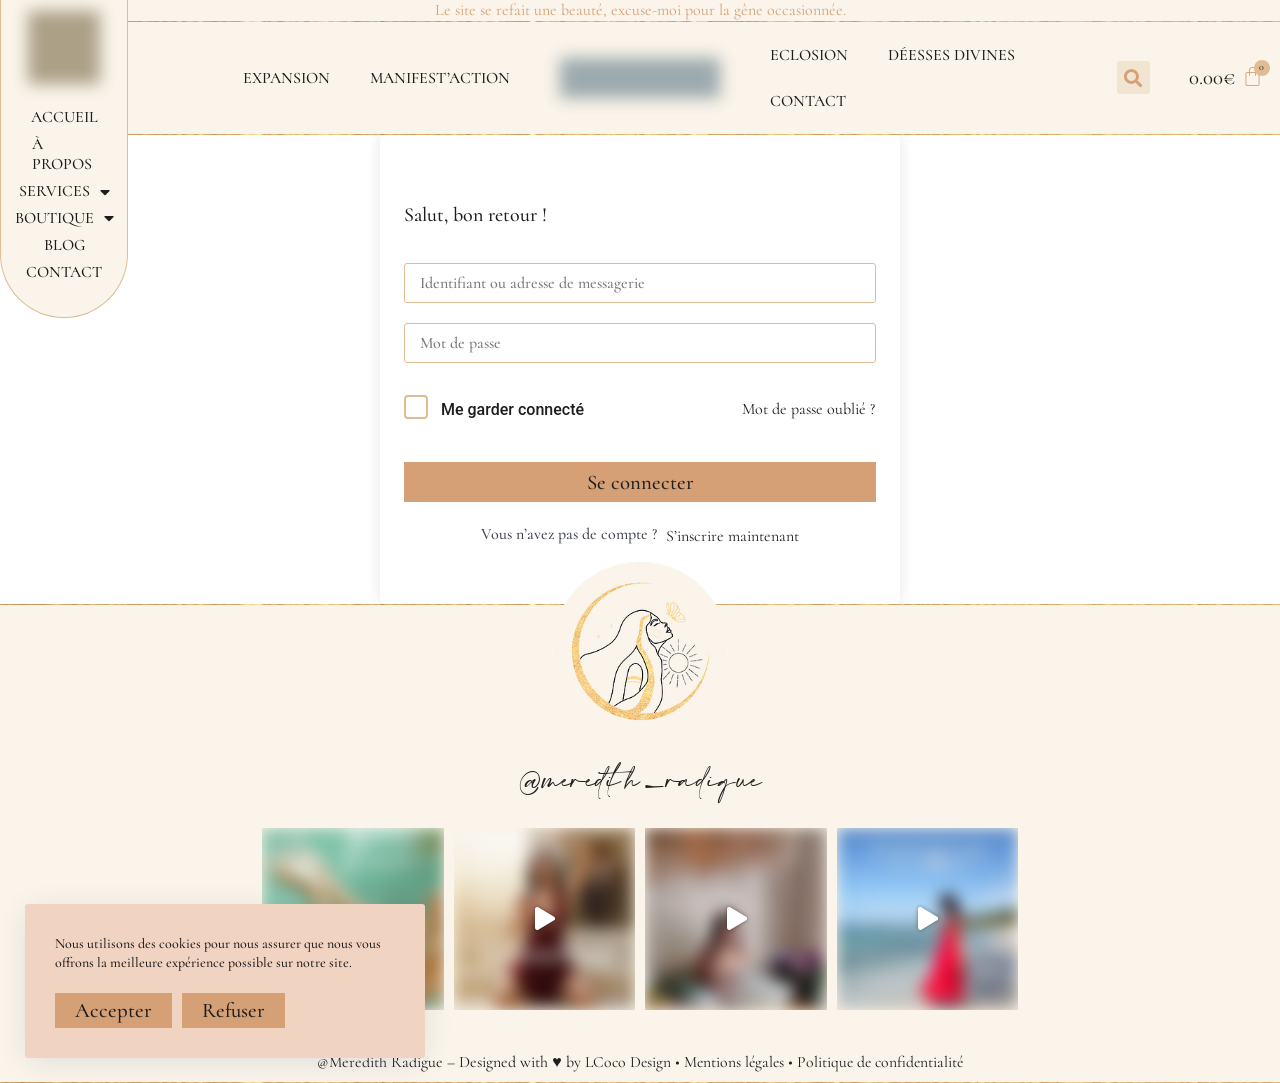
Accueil (64, 117)
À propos (62, 154)
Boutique (64, 218)
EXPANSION (286, 78)
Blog (64, 245)
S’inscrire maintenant (732, 536)
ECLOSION (809, 55)
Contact (808, 101)
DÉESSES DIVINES (951, 55)
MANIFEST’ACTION (440, 78)
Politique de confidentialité (882, 1062)
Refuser (233, 1010)
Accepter (113, 1010)
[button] (1133, 77)
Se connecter (640, 482)
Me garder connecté (512, 409)
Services (64, 191)
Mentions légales (732, 1062)
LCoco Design (625, 1062)
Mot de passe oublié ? (808, 409)
